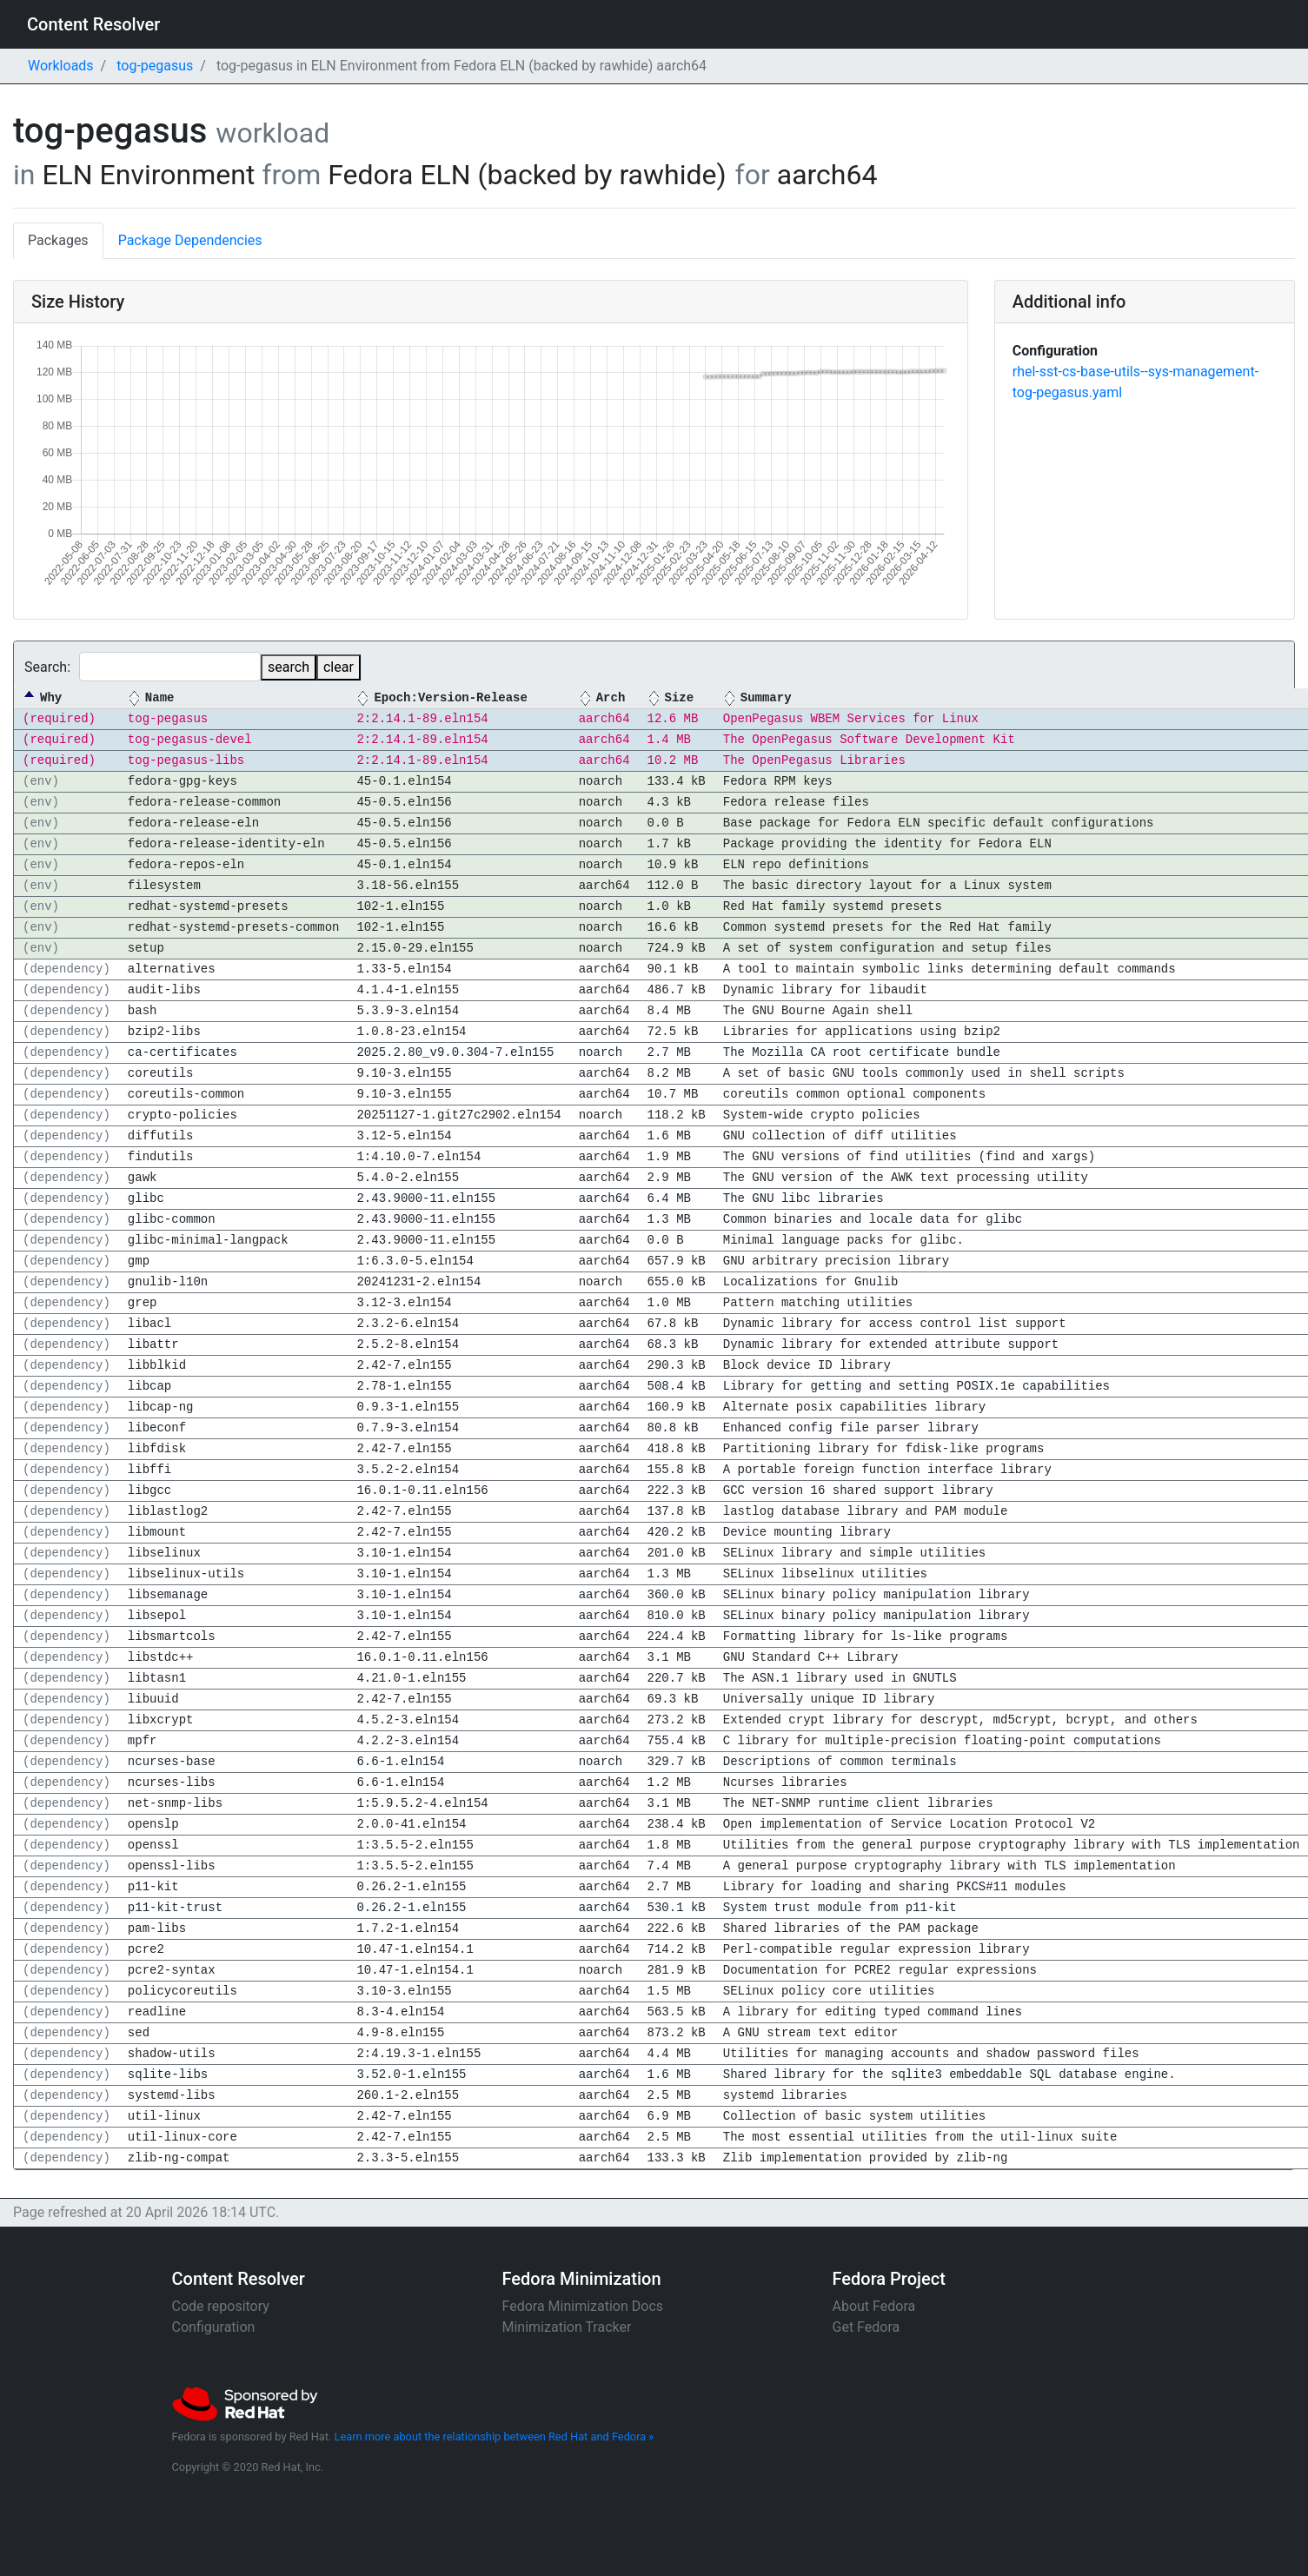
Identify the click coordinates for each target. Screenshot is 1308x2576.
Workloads (61, 65)
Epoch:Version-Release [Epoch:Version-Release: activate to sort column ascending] (450, 698)
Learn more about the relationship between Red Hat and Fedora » (494, 2436)
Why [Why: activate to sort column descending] (51, 698)
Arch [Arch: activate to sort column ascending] (611, 698)
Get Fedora (866, 2327)
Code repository (220, 2306)
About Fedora (874, 2306)
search (288, 667)
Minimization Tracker (567, 2327)
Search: (142, 666)
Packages (58, 240)
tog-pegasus (154, 65)
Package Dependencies (190, 240)
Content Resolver (93, 24)
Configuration (214, 2327)
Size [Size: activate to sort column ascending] (679, 698)
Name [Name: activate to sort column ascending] (160, 698)
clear (338, 667)
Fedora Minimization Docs (583, 2306)
